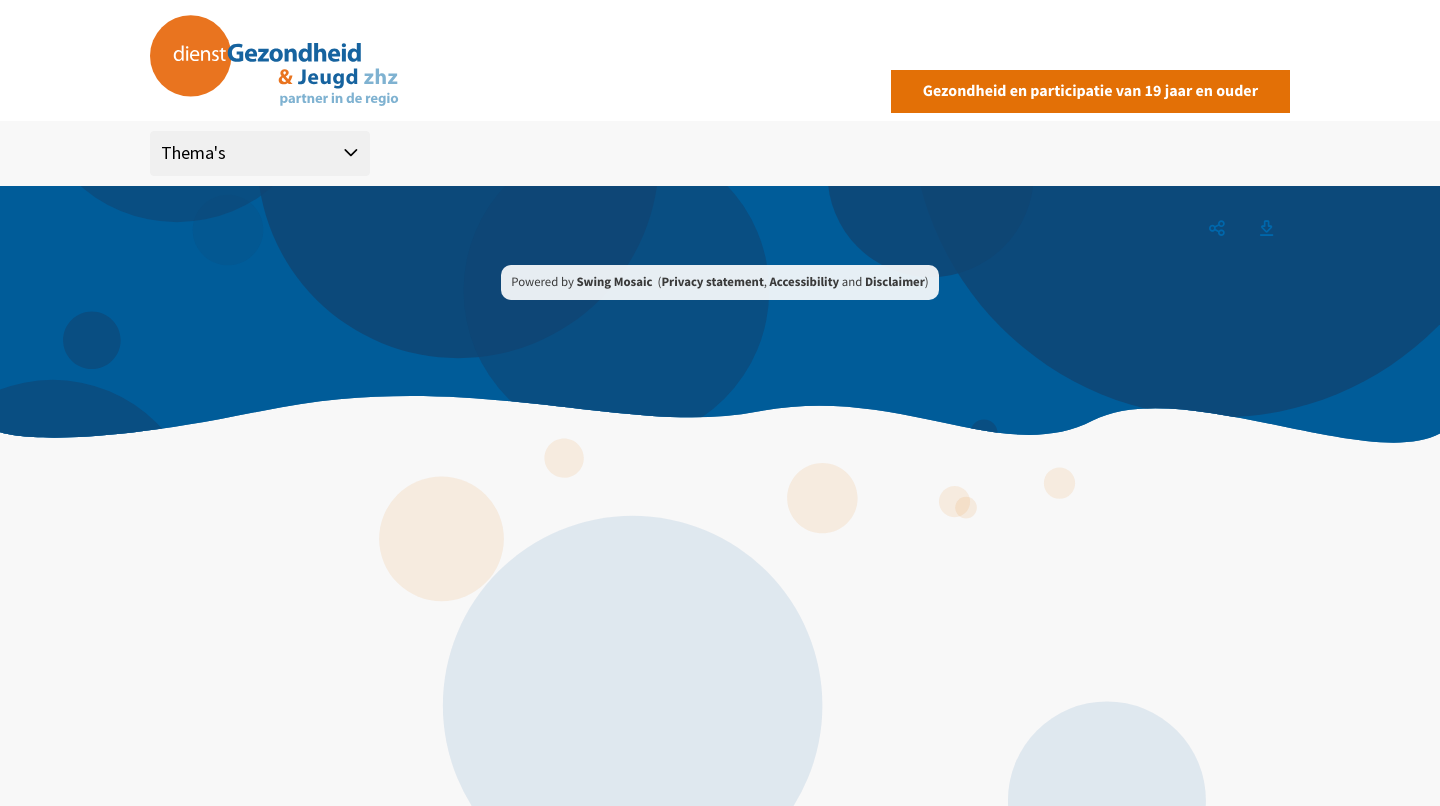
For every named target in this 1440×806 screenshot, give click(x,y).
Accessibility (805, 282)
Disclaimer (895, 282)
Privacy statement (712, 282)
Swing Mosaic (614, 282)
